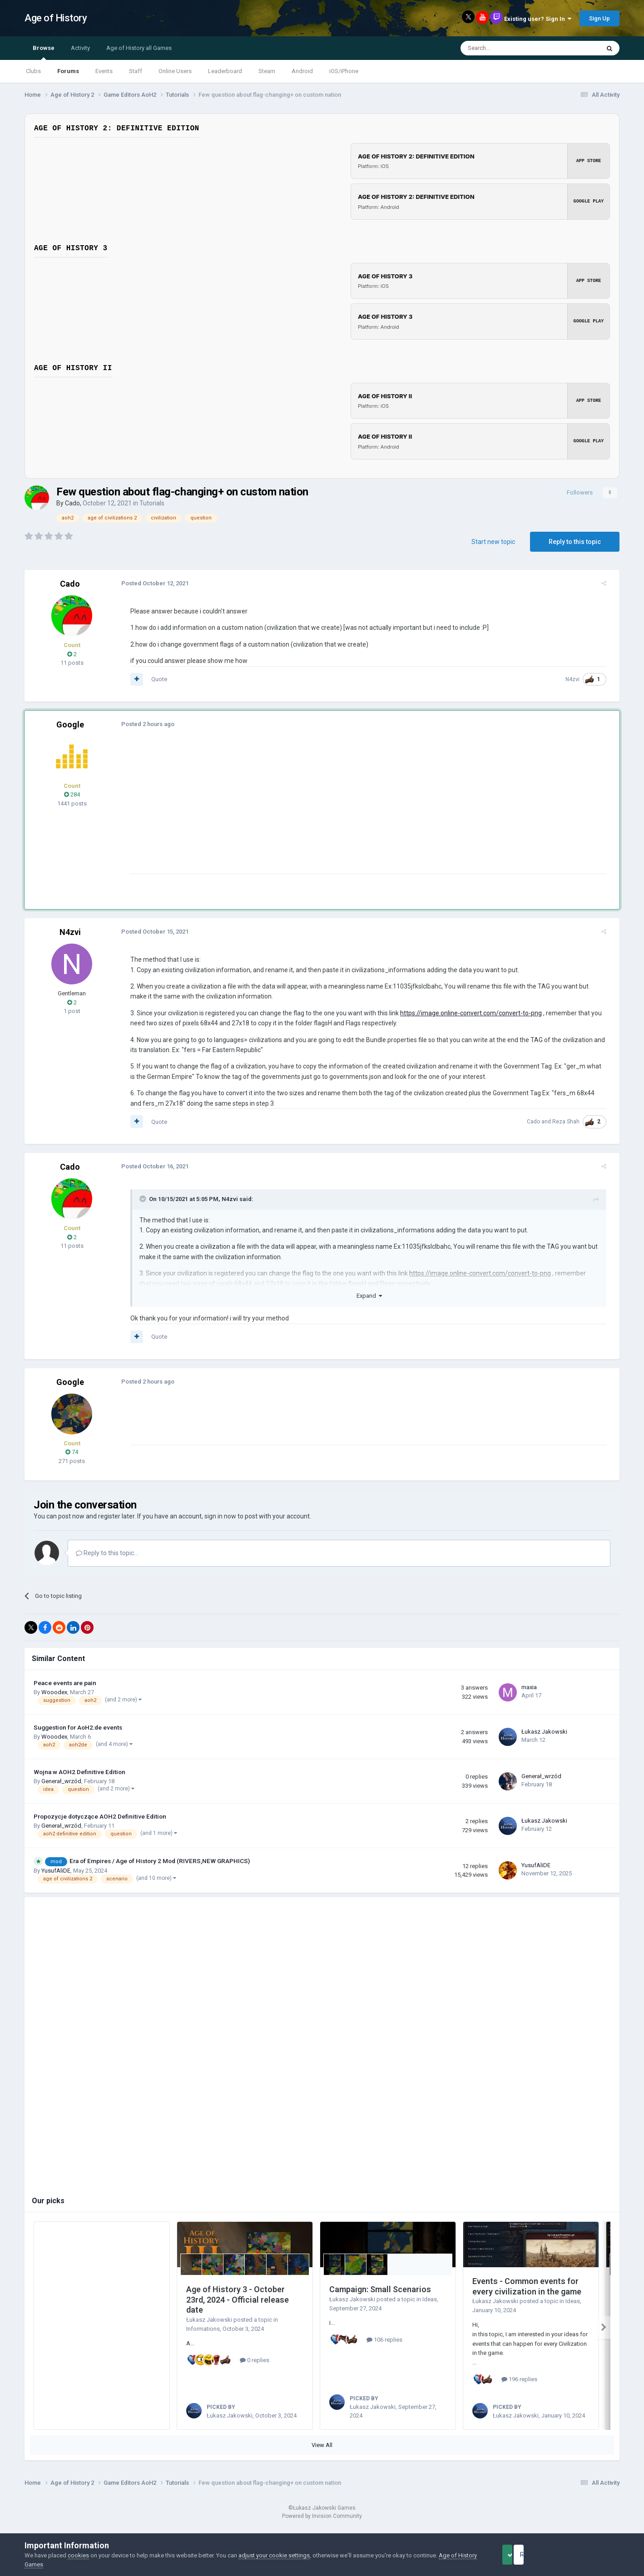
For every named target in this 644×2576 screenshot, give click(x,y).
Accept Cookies (520, 2554)
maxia (529, 1687)
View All (322, 2455)
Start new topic (493, 541)
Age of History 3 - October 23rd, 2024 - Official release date (237, 2299)
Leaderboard (225, 71)
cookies (78, 2555)
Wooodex (54, 1692)
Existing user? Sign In (537, 18)
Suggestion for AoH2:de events (78, 1727)
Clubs (33, 71)
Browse (43, 52)
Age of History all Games (139, 47)
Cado (72, 503)
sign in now (220, 1516)
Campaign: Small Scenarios (380, 2289)
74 (71, 1452)
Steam (266, 71)
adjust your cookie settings (274, 2555)
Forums (68, 71)
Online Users (175, 71)
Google (70, 724)
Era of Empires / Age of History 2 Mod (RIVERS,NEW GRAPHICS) (159, 1860)
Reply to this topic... (107, 1553)
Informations (203, 2328)
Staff (135, 71)
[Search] (508, 48)
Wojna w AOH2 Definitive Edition (79, 1771)
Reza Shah (571, 1121)
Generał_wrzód (61, 1781)
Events (104, 71)
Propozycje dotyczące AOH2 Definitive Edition (100, 1816)
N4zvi (578, 679)
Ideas (429, 2299)
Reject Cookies (588, 2554)
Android (302, 71)
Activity (80, 47)
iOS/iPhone (343, 71)
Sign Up (599, 18)
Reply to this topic (575, 541)
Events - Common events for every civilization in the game (526, 2286)
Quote (153, 679)
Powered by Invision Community (322, 2526)
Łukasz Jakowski (544, 1731)
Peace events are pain (65, 1682)
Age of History (56, 18)
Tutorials (151, 503)
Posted (149, 583)
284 (72, 794)
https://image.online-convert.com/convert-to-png (465, 1013)
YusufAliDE (55, 1870)
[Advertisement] (289, 810)
